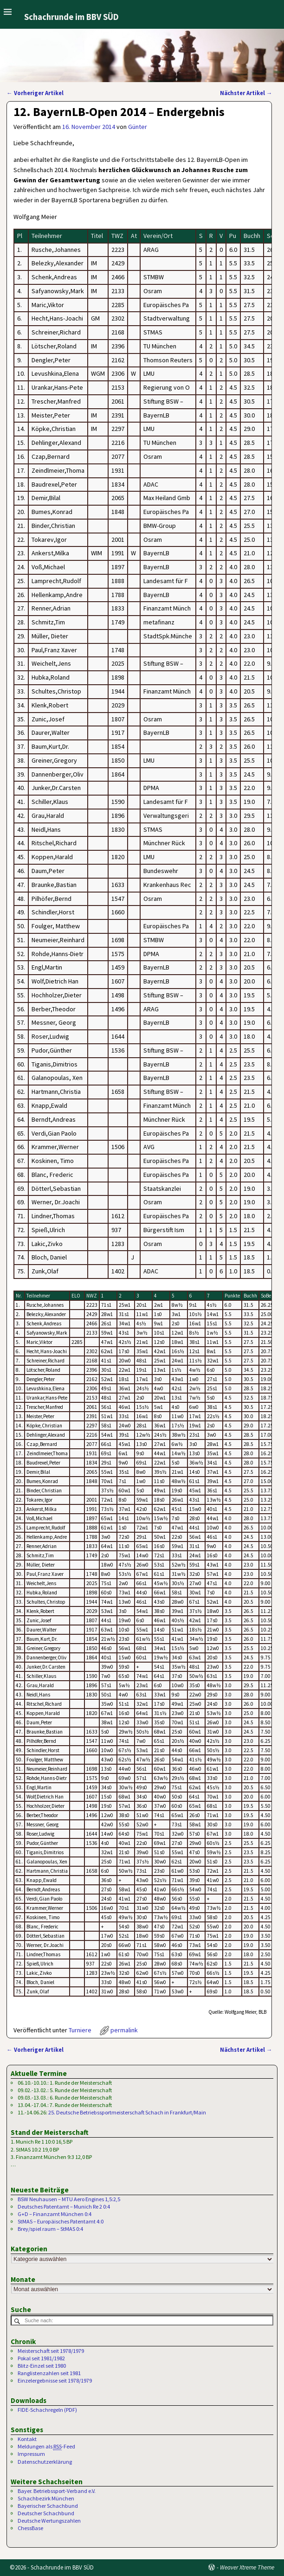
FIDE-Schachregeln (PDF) (47, 2409)
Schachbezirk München (46, 2498)
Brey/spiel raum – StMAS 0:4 (50, 2228)
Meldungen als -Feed (46, 2446)
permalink (124, 2030)
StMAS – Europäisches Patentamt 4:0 (60, 2221)
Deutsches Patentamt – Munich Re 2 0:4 (64, 2206)
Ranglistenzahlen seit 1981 (49, 2373)
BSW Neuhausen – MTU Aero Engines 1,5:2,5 (69, 2199)
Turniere (80, 2030)
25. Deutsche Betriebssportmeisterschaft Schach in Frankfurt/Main (127, 2112)
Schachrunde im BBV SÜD (71, 17)
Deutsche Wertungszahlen (49, 2520)
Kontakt (27, 2438)
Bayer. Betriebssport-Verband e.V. (57, 2490)
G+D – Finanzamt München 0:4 (54, 2213)
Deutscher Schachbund (46, 2513)
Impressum (31, 2453)
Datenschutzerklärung (45, 2461)
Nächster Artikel (246, 93)
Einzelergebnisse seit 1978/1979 (55, 2380)
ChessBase (30, 2528)
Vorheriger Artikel (35, 93)
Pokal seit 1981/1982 (41, 2358)
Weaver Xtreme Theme (247, 2567)
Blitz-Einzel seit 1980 (42, 2365)
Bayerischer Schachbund (48, 2505)
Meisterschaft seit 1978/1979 (51, 2350)
